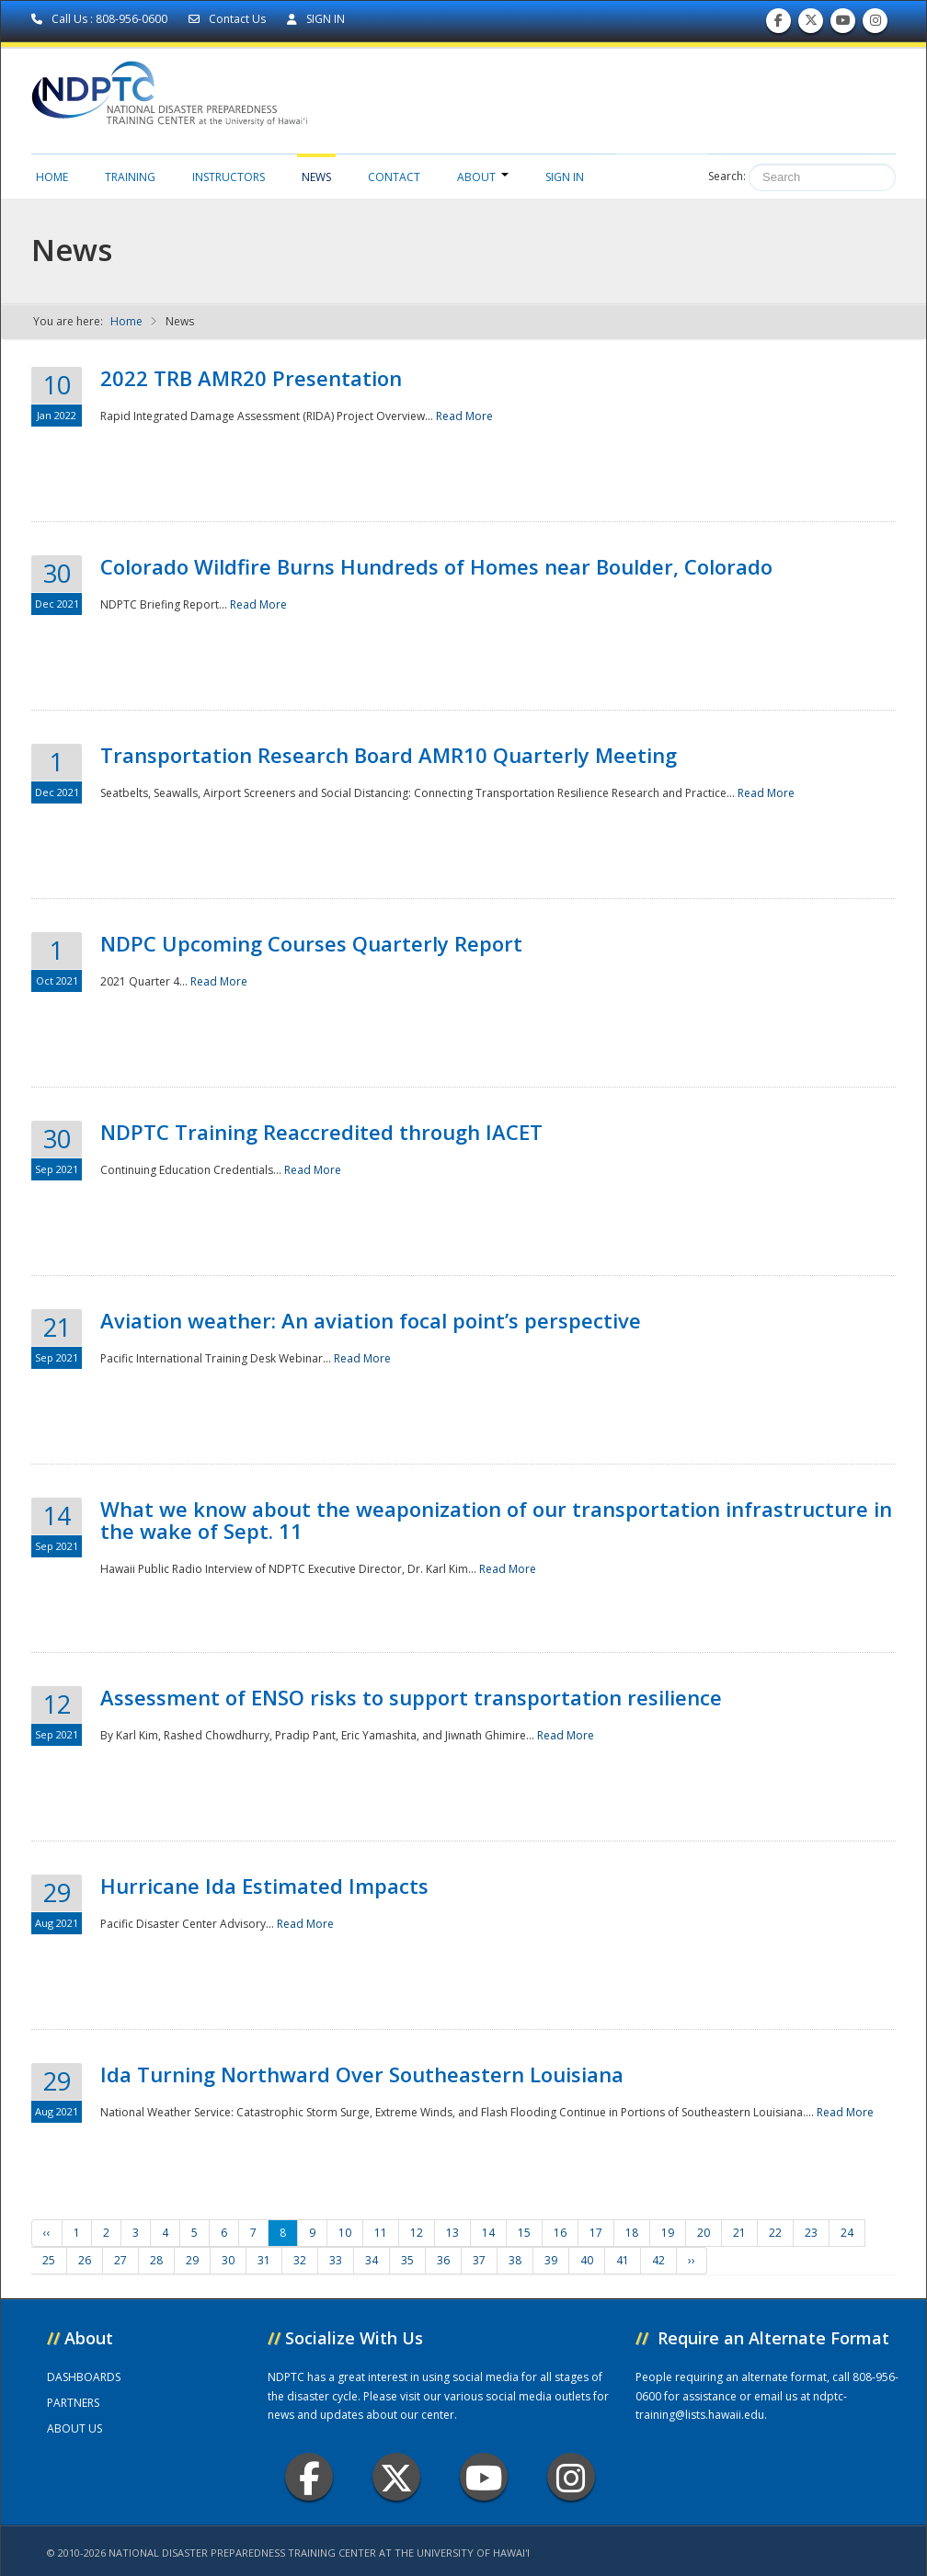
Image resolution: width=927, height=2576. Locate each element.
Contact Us (229, 19)
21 (739, 2232)
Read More (464, 416)
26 (84, 2260)
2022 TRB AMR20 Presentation (251, 378)
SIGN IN (316, 19)
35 (407, 2260)
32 (299, 2260)
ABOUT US (74, 2428)
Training (130, 177)
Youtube (484, 2477)
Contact (394, 177)
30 (228, 2260)
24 (847, 2232)
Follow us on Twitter (811, 24)
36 (443, 2260)
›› (691, 2260)
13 (452, 2232)
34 (371, 2260)
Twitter (396, 2477)
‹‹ (47, 2232)
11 (380, 2232)
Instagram (571, 2477)
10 (344, 2232)
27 (120, 2260)
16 (560, 2232)
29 (192, 2260)
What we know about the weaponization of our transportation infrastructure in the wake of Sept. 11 (496, 1519)
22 (775, 2232)
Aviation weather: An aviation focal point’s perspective (370, 1320)
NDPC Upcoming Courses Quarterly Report (311, 943)
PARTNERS (73, 2403)
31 (264, 2260)
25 (48, 2260)
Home (52, 177)
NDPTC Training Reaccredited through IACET (321, 1132)
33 (335, 2260)
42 (658, 2260)
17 (595, 2232)
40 (586, 2260)
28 (156, 2260)
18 (631, 2232)
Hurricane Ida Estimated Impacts (264, 1885)
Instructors (228, 177)
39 (550, 2260)
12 (416, 2232)
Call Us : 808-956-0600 (100, 19)
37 (479, 2260)
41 (622, 2260)
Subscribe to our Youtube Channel (843, 24)
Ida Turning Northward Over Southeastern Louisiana (362, 2074)
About (483, 177)
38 (515, 2260)
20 (703, 2232)
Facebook (309, 2477)
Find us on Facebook (778, 24)
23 (811, 2232)
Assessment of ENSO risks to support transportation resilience (411, 1697)
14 (488, 2232)
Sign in (564, 177)
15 (524, 2232)
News (316, 177)
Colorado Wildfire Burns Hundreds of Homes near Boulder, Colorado (436, 566)
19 (667, 2232)
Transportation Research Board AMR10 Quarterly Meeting (388, 755)
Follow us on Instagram (875, 24)
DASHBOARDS (83, 2377)
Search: (727, 176)
